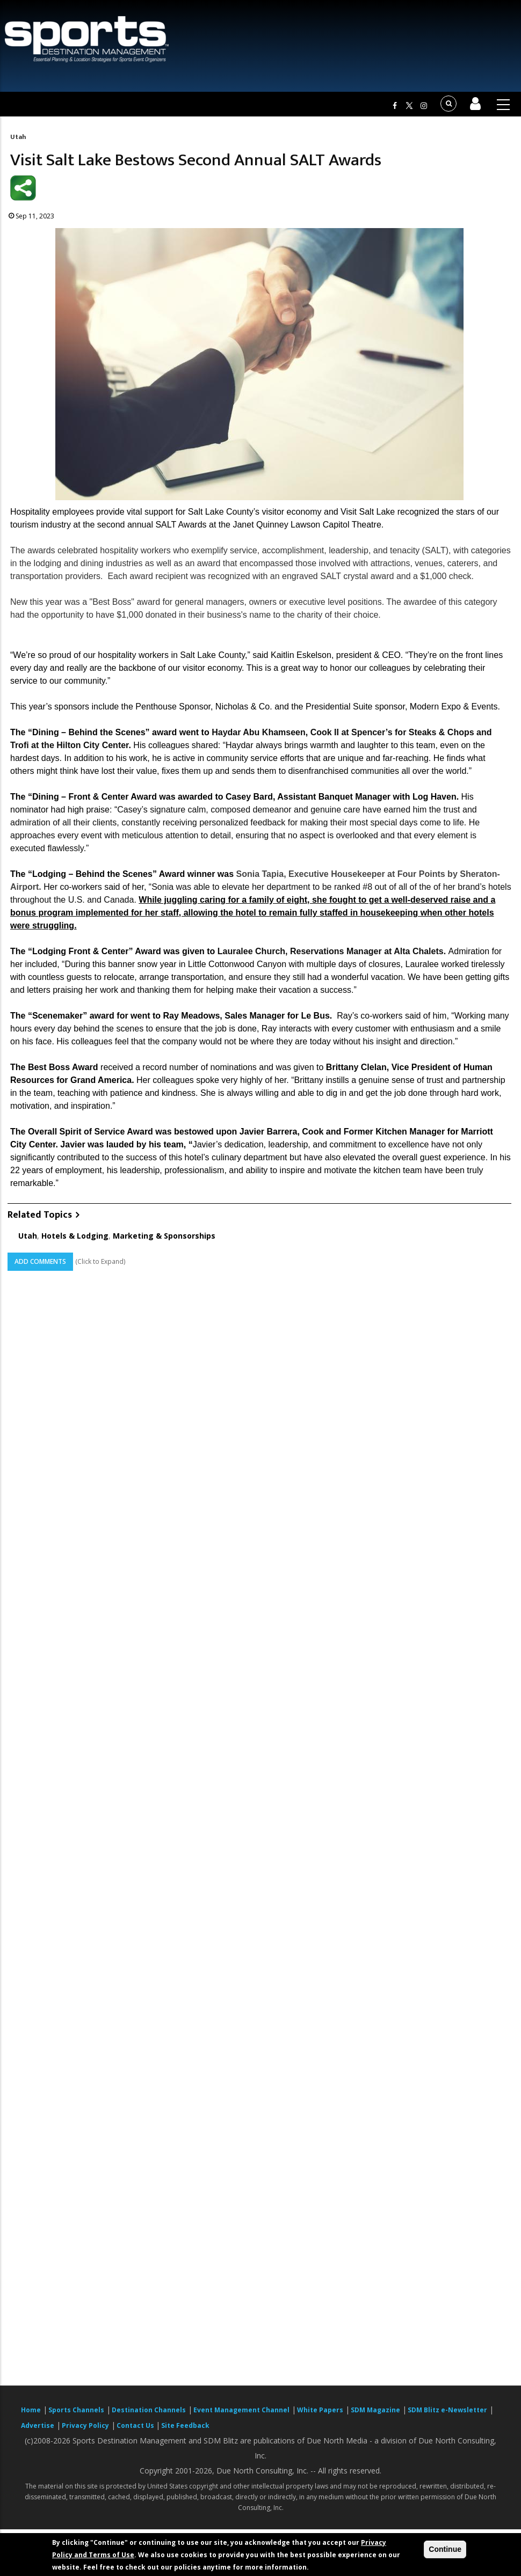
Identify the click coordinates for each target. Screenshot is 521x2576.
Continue (445, 2549)
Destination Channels (149, 2409)
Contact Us (136, 2425)
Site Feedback (185, 2425)
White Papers (320, 2409)
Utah (18, 137)
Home (31, 2409)
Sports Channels (76, 2409)
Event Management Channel (241, 2409)
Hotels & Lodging (74, 1236)
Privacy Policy (85, 2425)
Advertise (37, 2425)
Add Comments (40, 1261)
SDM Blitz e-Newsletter (447, 2409)
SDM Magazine (375, 2409)
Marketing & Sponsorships (164, 1236)
